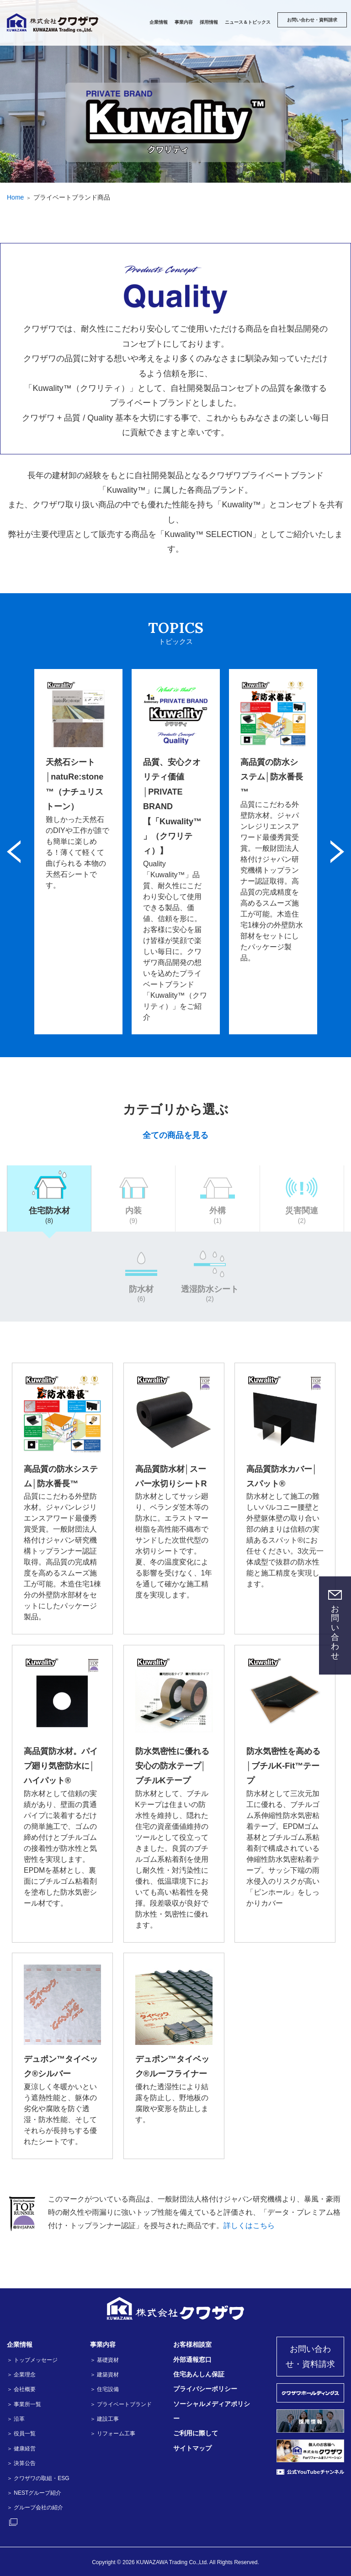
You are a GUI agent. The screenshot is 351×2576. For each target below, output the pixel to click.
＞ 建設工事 (104, 2419)
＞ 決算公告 (21, 2463)
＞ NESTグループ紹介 (34, 2493)
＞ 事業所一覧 (24, 2404)
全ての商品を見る (175, 1135)
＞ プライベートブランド (121, 2404)
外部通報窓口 (192, 2359)
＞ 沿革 (16, 2419)
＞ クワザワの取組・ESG (38, 2478)
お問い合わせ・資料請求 (310, 2356)
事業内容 (103, 2344)
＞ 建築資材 (104, 2374)
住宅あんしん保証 (198, 2374)
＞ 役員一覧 (21, 2433)
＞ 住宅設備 (104, 2389)
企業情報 (19, 2344)
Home (15, 197)
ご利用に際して (195, 2433)
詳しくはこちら (249, 2225)
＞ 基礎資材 (104, 2360)
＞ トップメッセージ (32, 2360)
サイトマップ (192, 2448)
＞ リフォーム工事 (112, 2433)
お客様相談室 (192, 2344)
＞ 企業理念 (21, 2374)
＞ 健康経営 (21, 2448)
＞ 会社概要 (21, 2389)
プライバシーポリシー (205, 2388)
